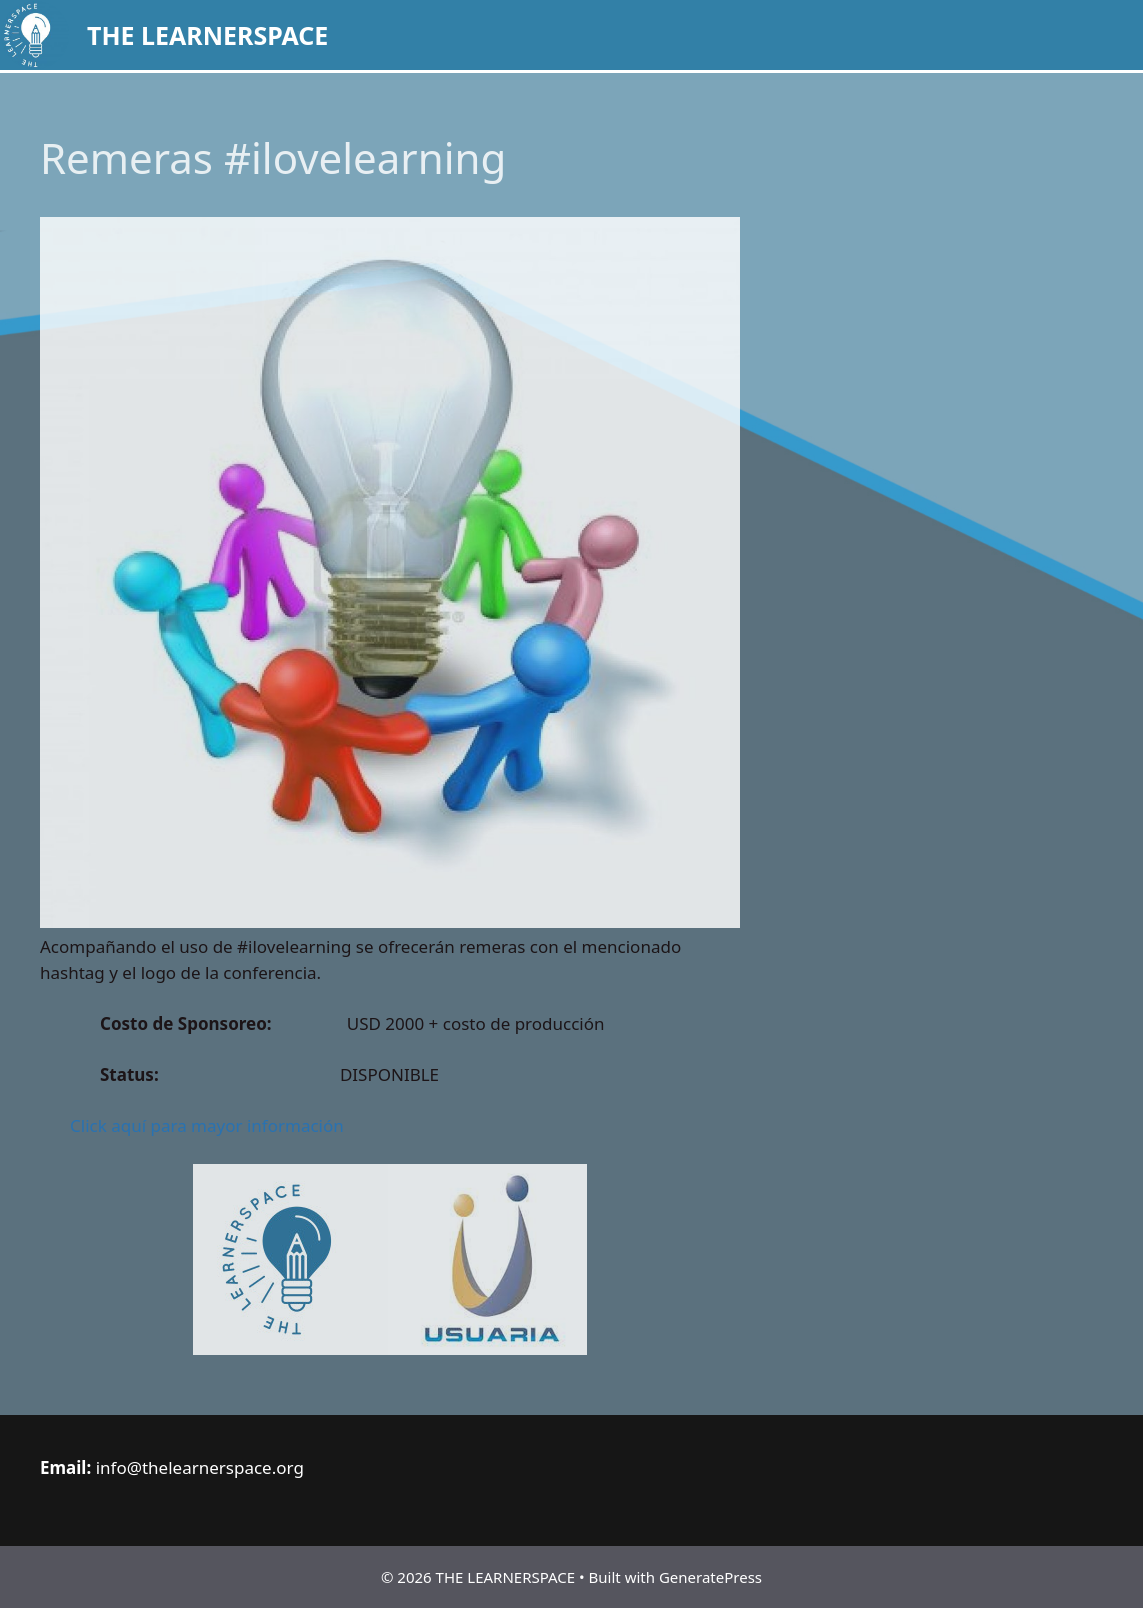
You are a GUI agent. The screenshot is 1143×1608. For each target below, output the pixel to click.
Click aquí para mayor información (207, 1125)
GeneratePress (710, 1577)
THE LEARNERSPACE (207, 35)
